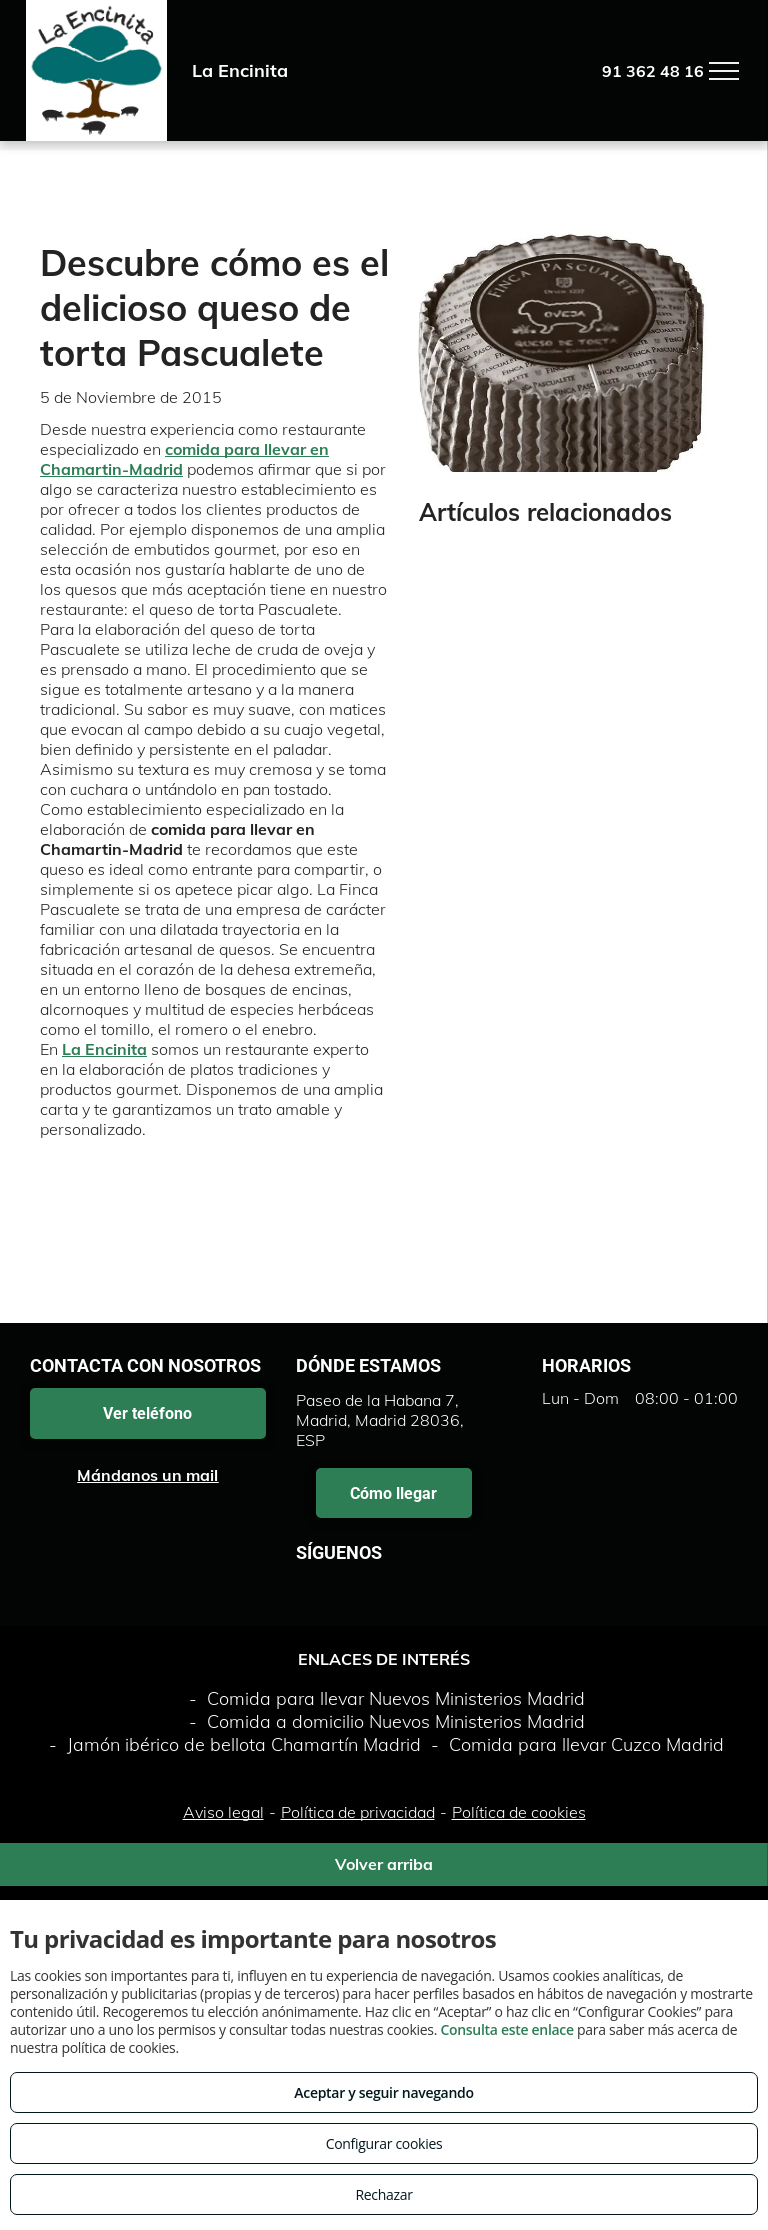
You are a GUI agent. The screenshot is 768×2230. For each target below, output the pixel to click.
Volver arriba (384, 1864)
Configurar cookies (384, 2143)
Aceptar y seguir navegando (383, 2092)
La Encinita (104, 1049)
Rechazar (383, 2194)
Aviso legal (223, 1812)
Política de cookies (519, 1812)
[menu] (724, 71)
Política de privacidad (358, 1812)
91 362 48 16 (653, 71)
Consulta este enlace (506, 2029)
